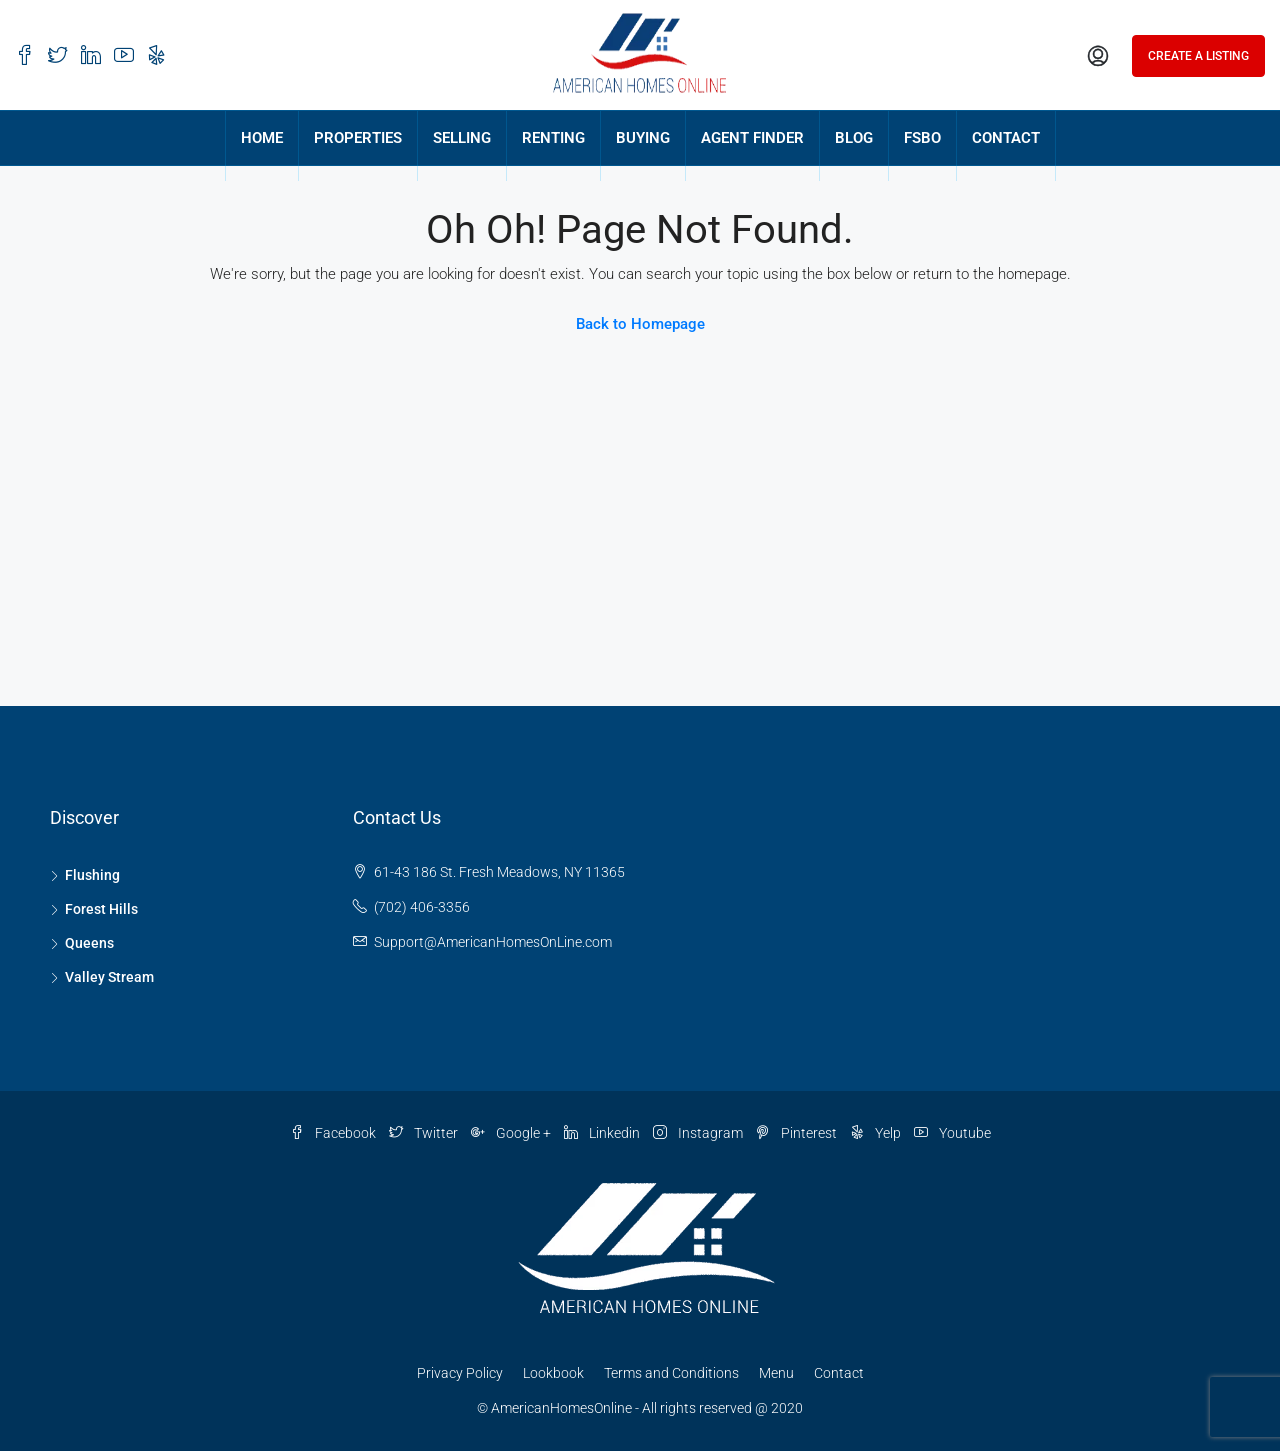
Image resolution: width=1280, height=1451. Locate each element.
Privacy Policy (460, 1373)
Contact (839, 1373)
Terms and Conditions (671, 1373)
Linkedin (603, 1133)
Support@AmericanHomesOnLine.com (493, 942)
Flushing (92, 875)
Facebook (334, 1133)
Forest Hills (101, 909)
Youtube (952, 1133)
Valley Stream (109, 977)
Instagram (699, 1133)
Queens (89, 943)
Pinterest (798, 1133)
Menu (776, 1373)
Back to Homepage (640, 324)
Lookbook (553, 1373)
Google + (512, 1133)
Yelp (877, 1133)
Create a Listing (1198, 56)
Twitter (425, 1133)
